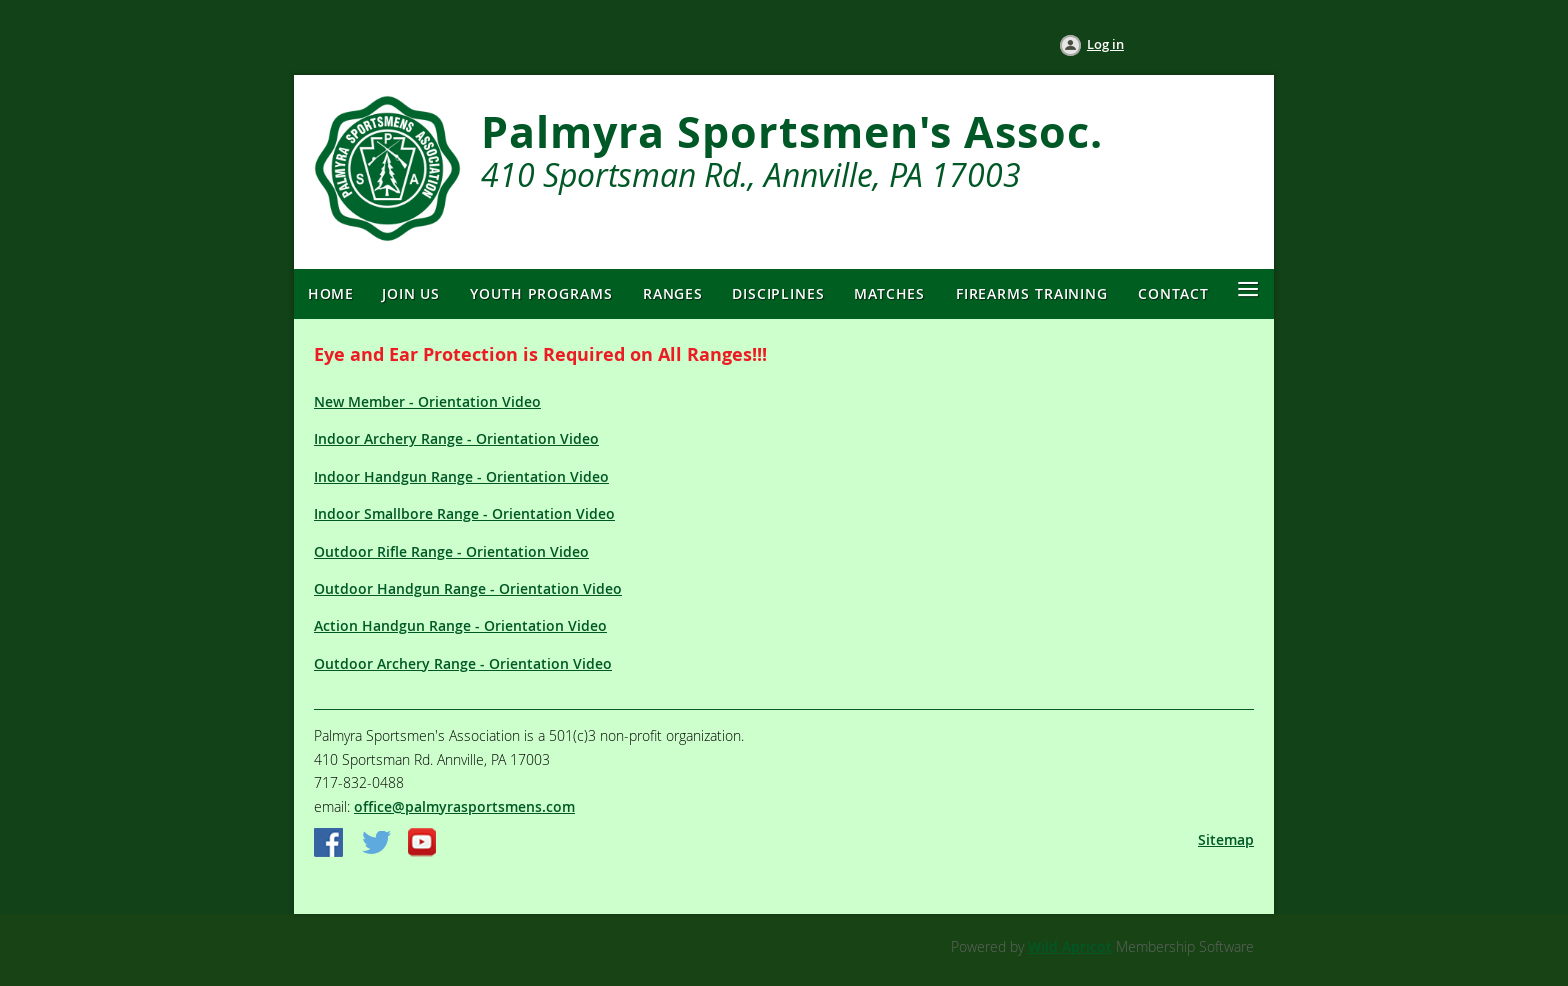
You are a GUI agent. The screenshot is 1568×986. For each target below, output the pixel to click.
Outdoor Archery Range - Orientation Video (463, 663)
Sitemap (1226, 839)
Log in (1105, 44)
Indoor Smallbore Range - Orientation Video (464, 513)
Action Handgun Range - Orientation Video (460, 625)
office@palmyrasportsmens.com (464, 806)
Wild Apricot (1070, 946)
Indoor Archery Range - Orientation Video (456, 438)
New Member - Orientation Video (427, 401)
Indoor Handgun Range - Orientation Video (461, 476)
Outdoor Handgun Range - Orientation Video (468, 588)
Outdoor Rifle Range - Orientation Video (451, 551)
